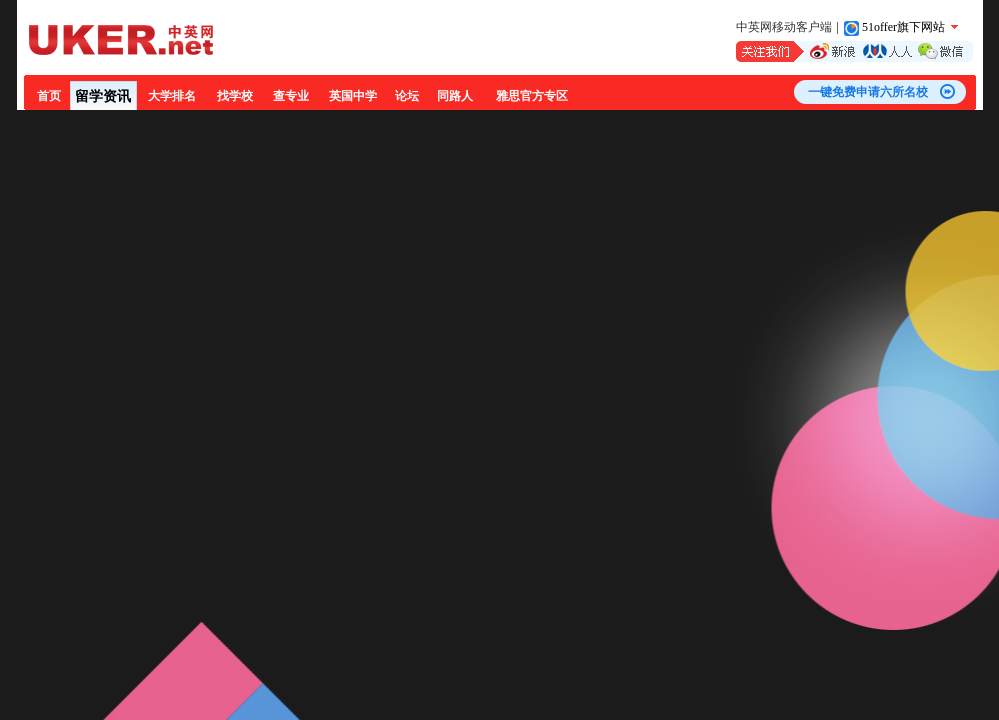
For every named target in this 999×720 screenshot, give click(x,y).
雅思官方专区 (532, 96)
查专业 (291, 96)
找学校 (235, 96)
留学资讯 (103, 96)
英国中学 (353, 96)
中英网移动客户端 (784, 27)
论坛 (407, 96)
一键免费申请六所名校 (868, 92)
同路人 (455, 96)
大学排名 (172, 96)
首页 (49, 96)
